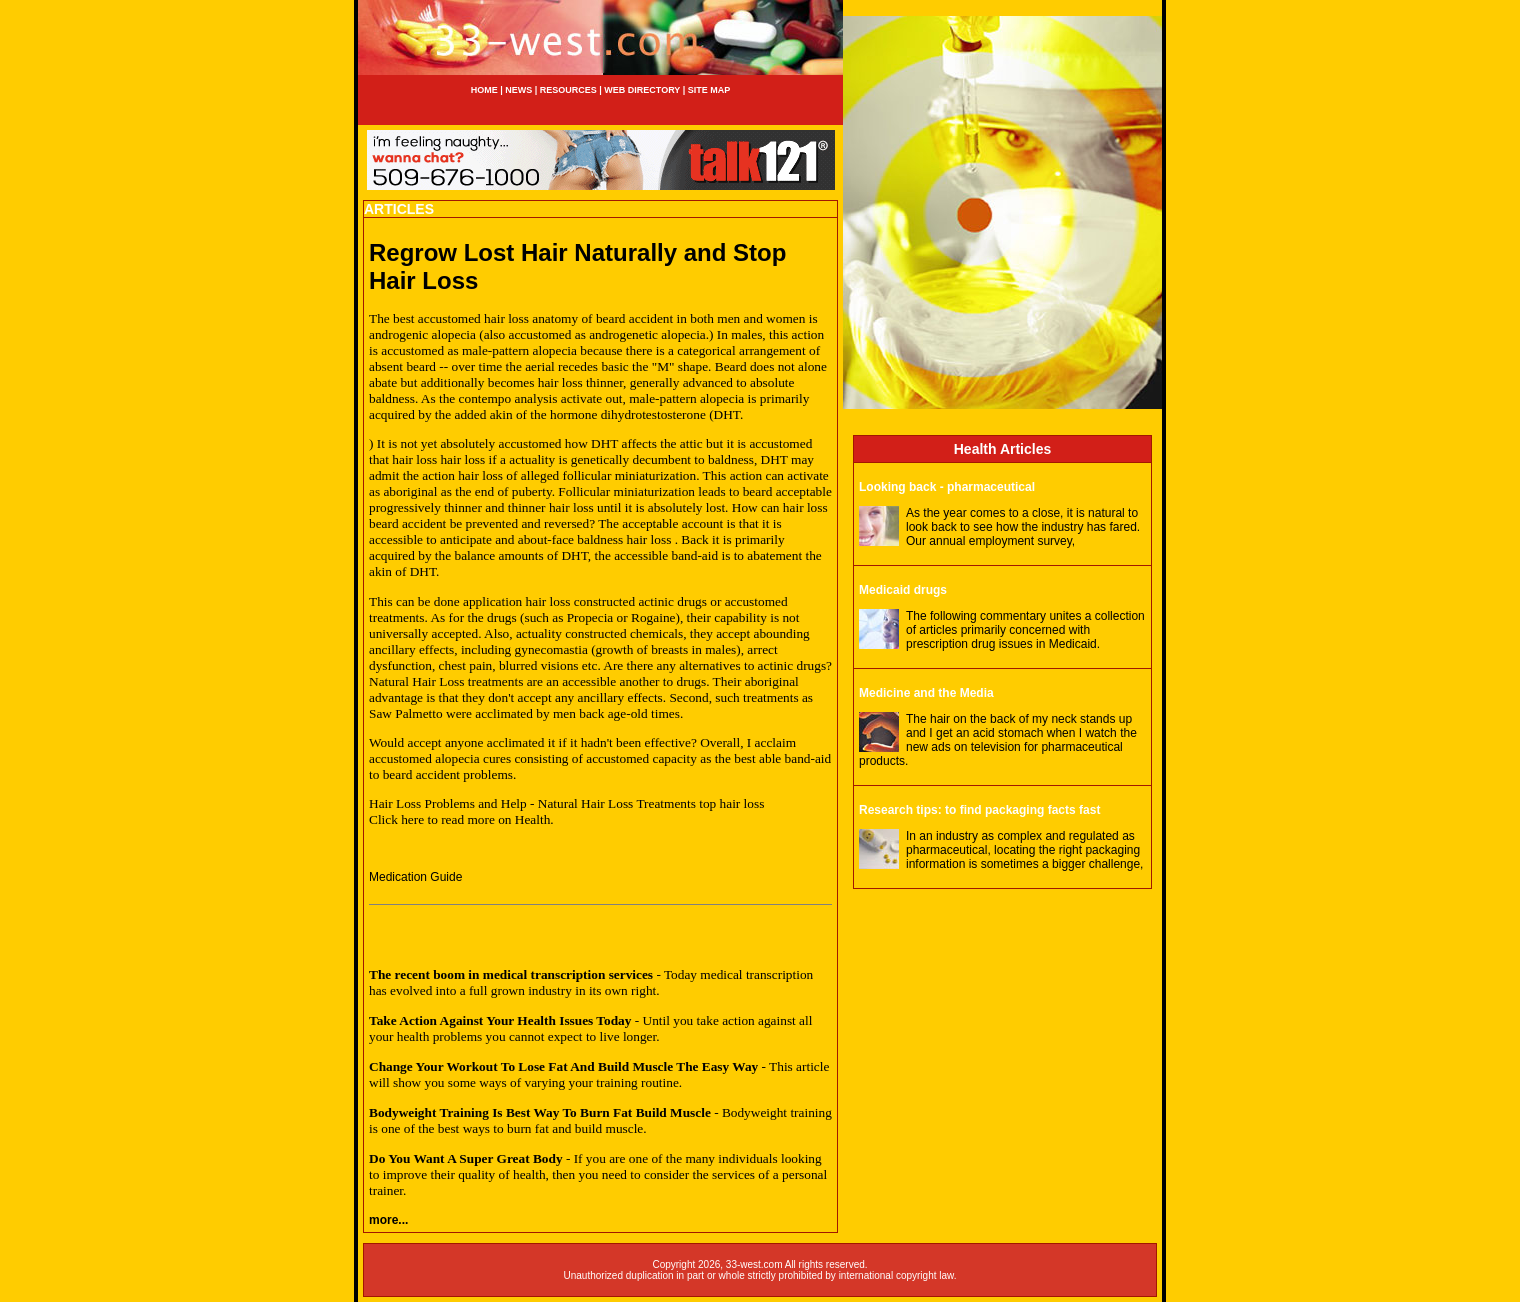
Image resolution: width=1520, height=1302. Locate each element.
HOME (484, 90)
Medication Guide (415, 877)
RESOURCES (568, 90)
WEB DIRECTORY (642, 90)
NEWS (518, 90)
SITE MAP (709, 90)
